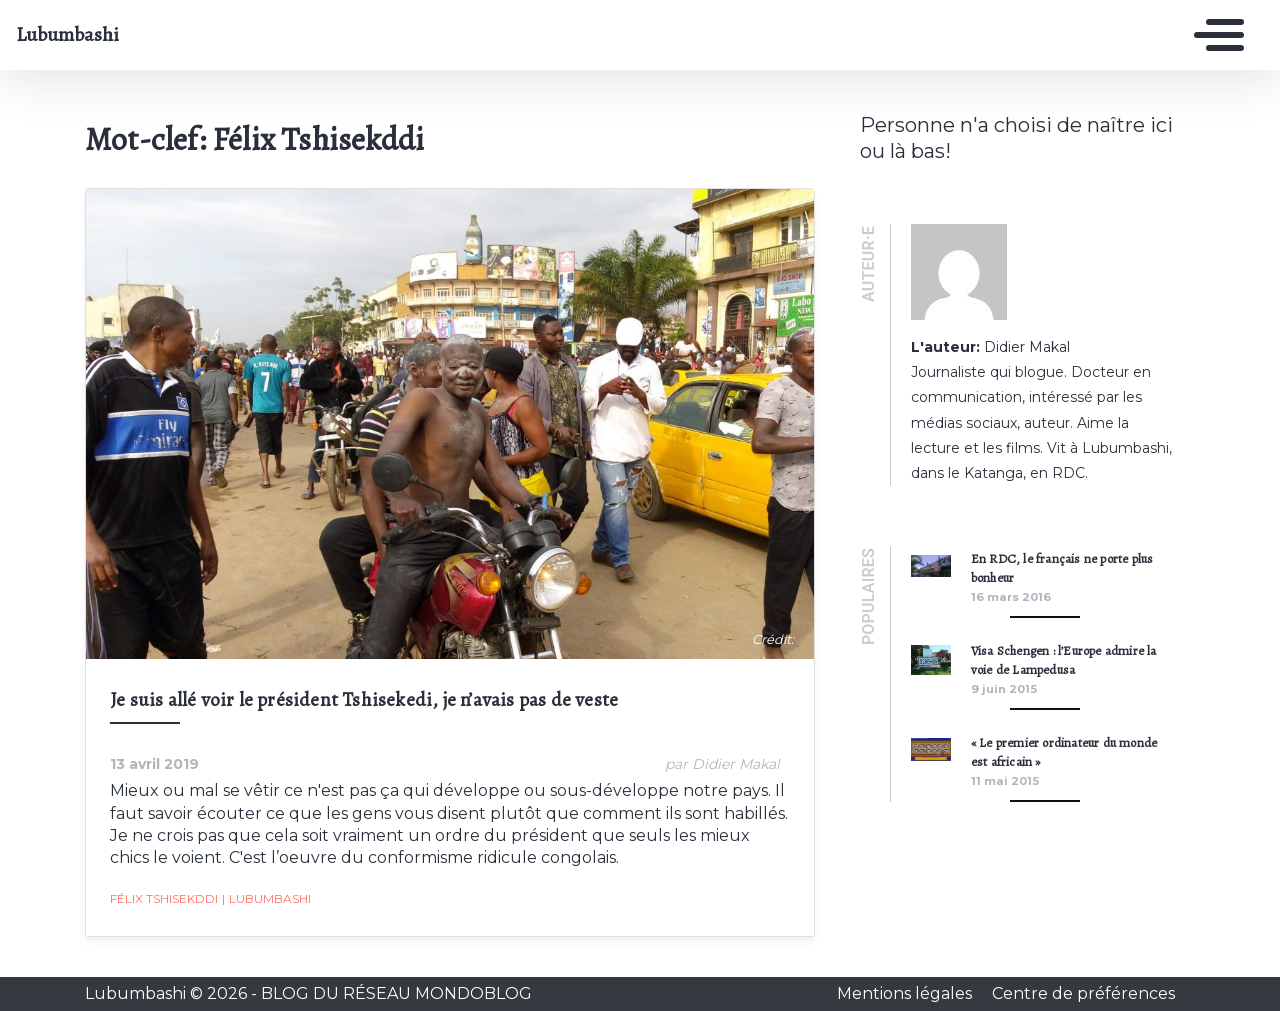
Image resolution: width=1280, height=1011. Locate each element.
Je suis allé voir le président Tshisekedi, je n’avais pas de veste (364, 699)
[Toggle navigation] (1214, 35)
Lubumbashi (67, 35)
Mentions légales (906, 993)
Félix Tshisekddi (164, 898)
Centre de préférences (1083, 993)
